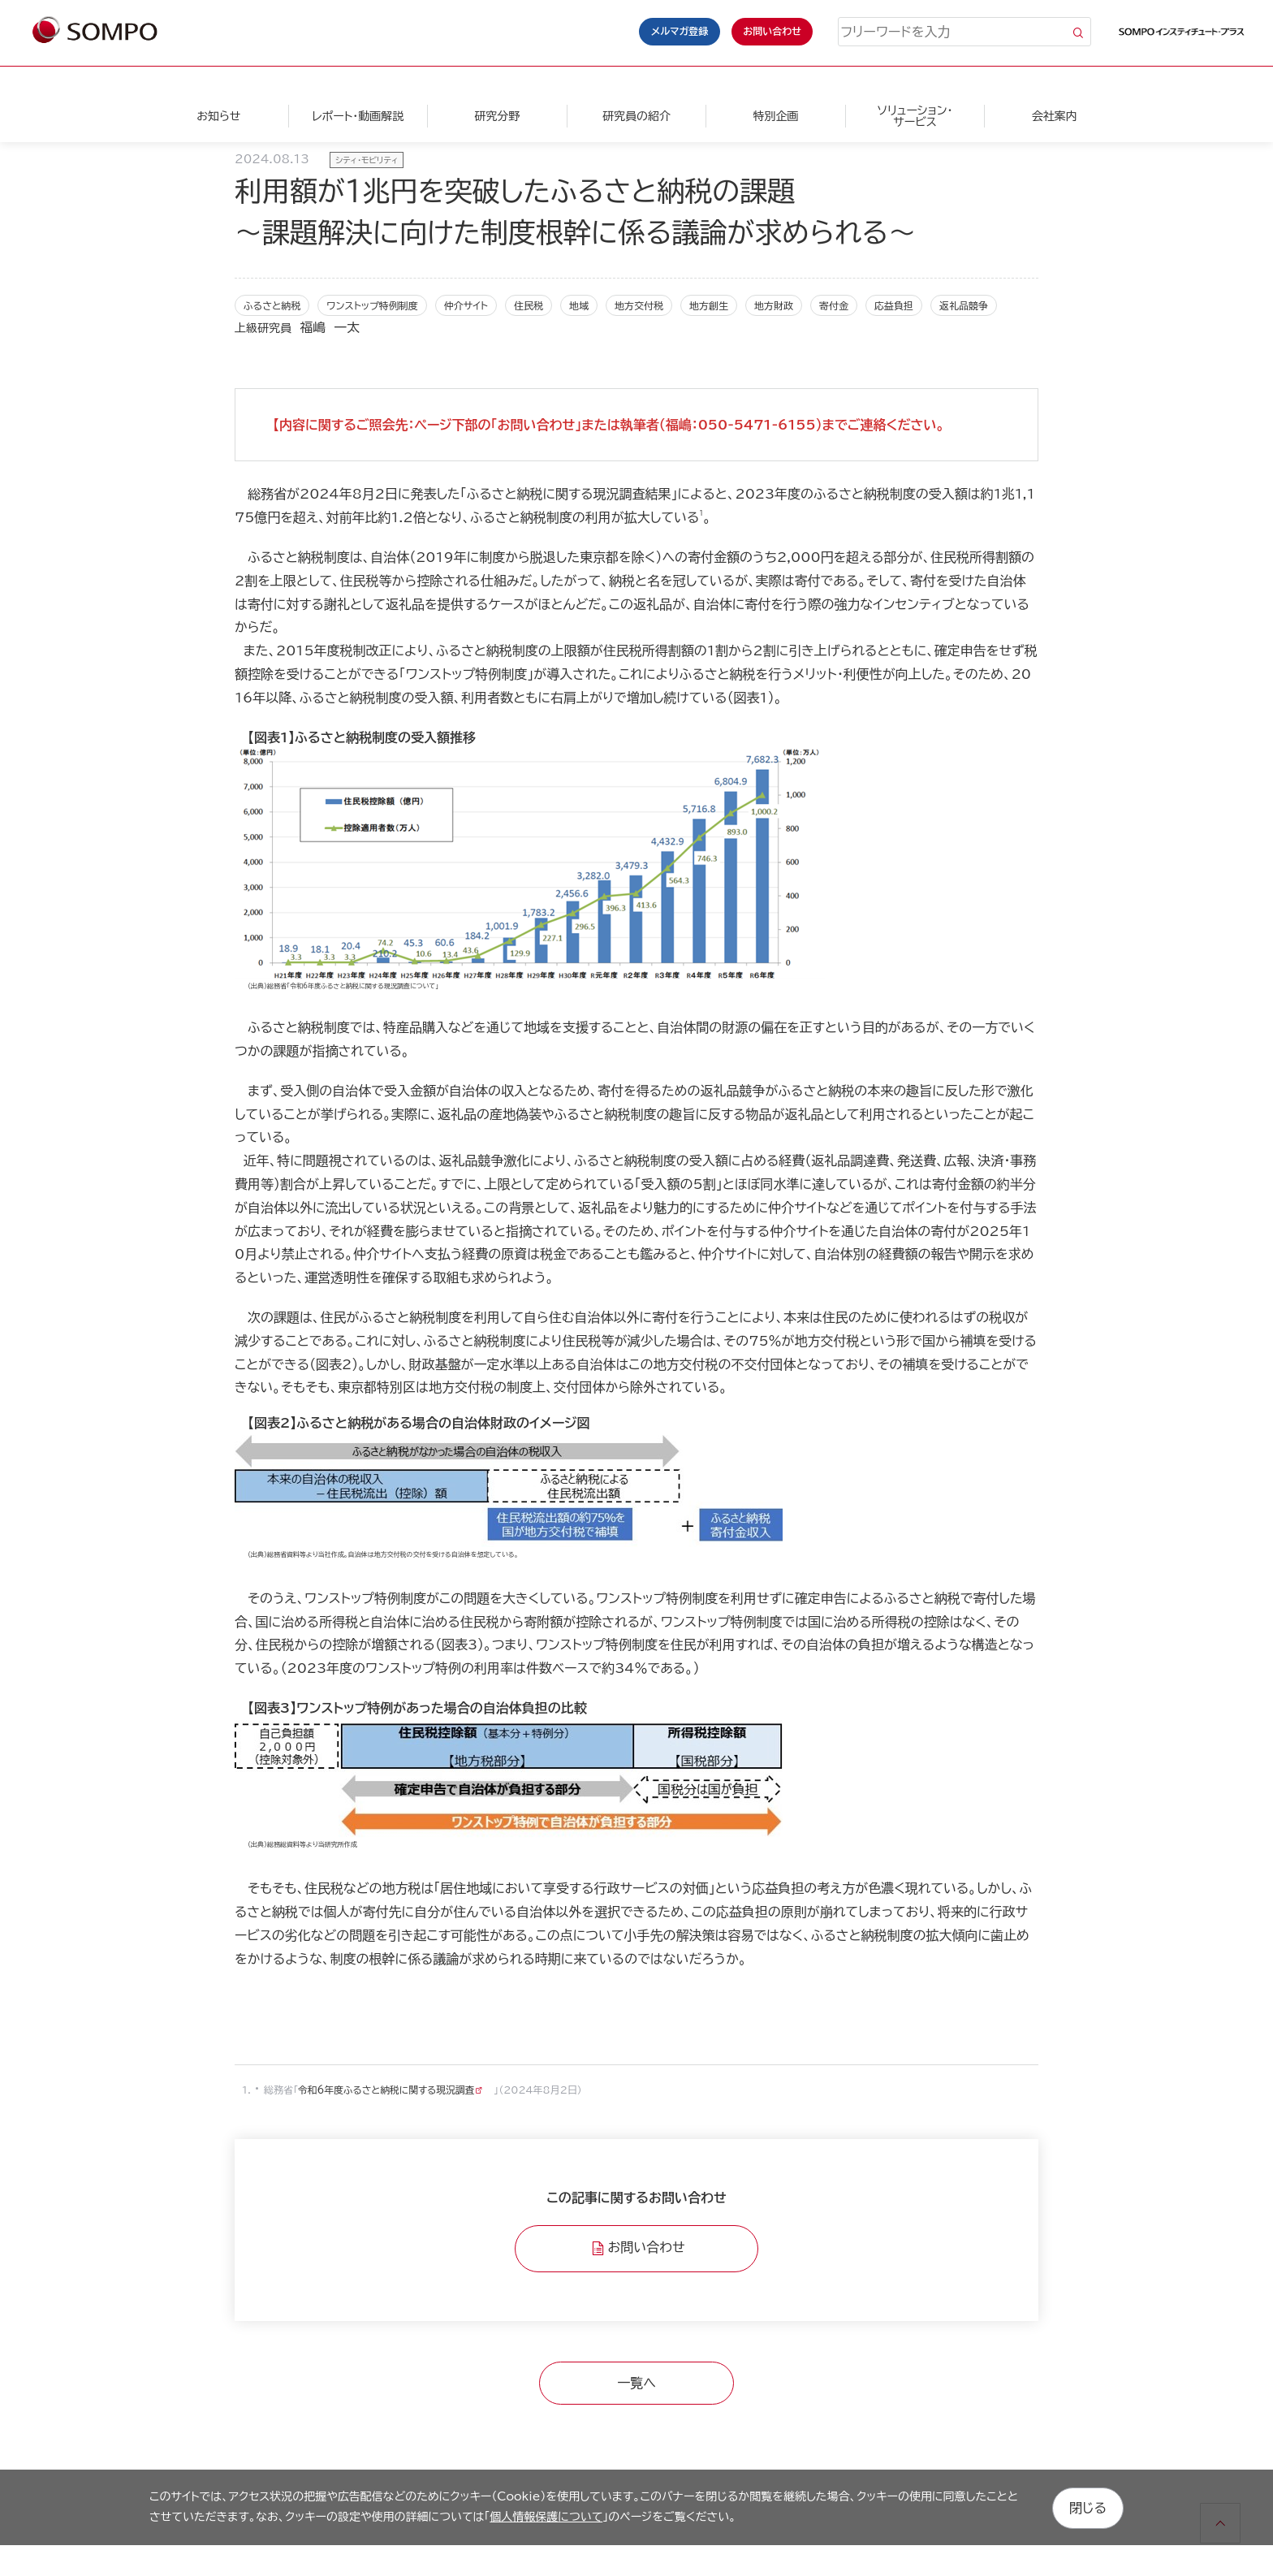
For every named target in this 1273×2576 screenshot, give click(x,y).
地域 (579, 305)
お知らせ (218, 116)
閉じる (1088, 2506)
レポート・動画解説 (357, 116)
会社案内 (1054, 116)
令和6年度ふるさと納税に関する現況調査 (388, 2089)
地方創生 (708, 305)
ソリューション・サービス (914, 116)
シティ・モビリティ (366, 160)
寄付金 (833, 305)
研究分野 (497, 116)
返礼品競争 (963, 305)
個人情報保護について (546, 2516)
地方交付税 (639, 305)
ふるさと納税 (272, 305)
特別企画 (775, 116)
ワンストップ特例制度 (371, 305)
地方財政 (773, 305)
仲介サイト (466, 305)
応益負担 (893, 305)
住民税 (528, 305)
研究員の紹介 (636, 116)
